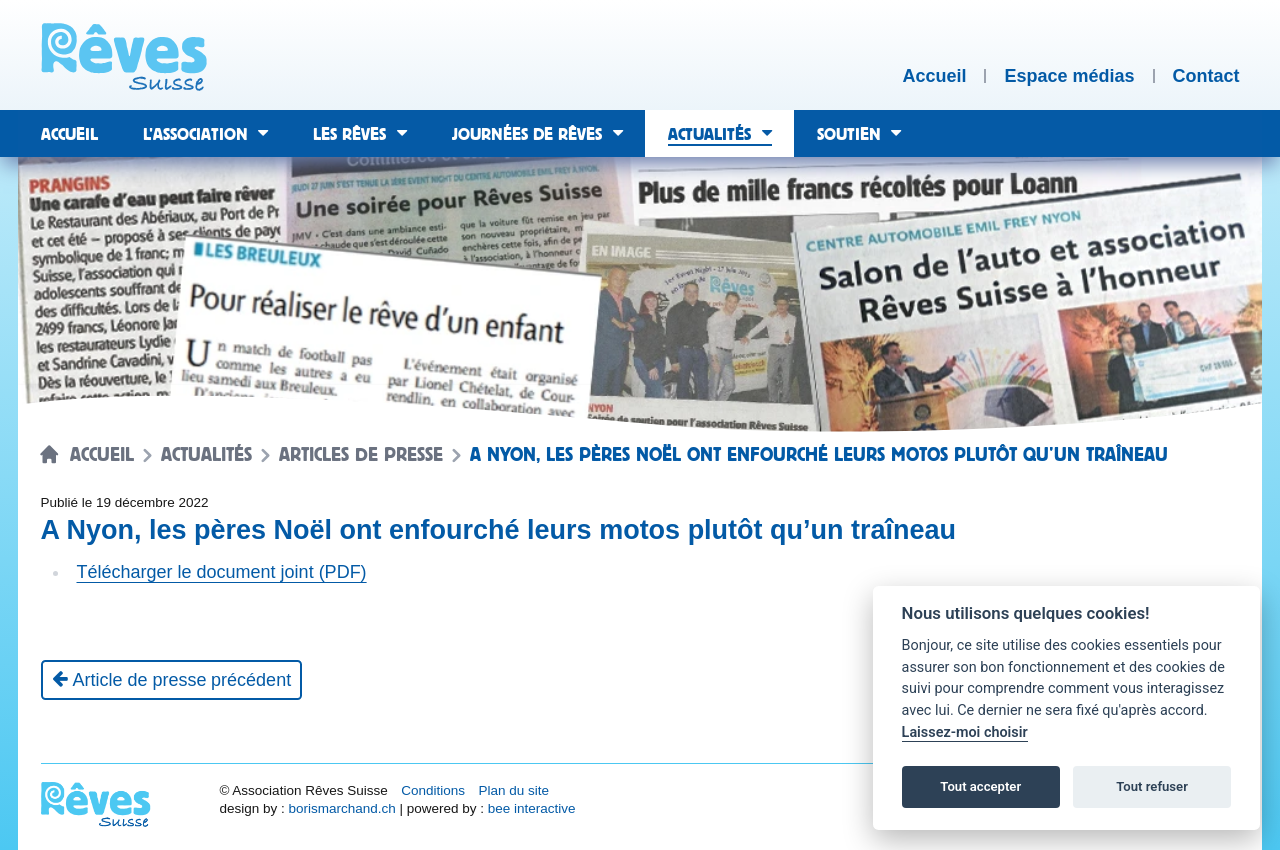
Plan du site (513, 790)
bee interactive (532, 808)
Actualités (206, 455)
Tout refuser (1152, 786)
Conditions (433, 790)
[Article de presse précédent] (172, 680)
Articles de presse (361, 455)
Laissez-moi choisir (965, 732)
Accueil (102, 455)
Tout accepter (980, 786)
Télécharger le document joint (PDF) (222, 572)
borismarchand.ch (341, 808)
